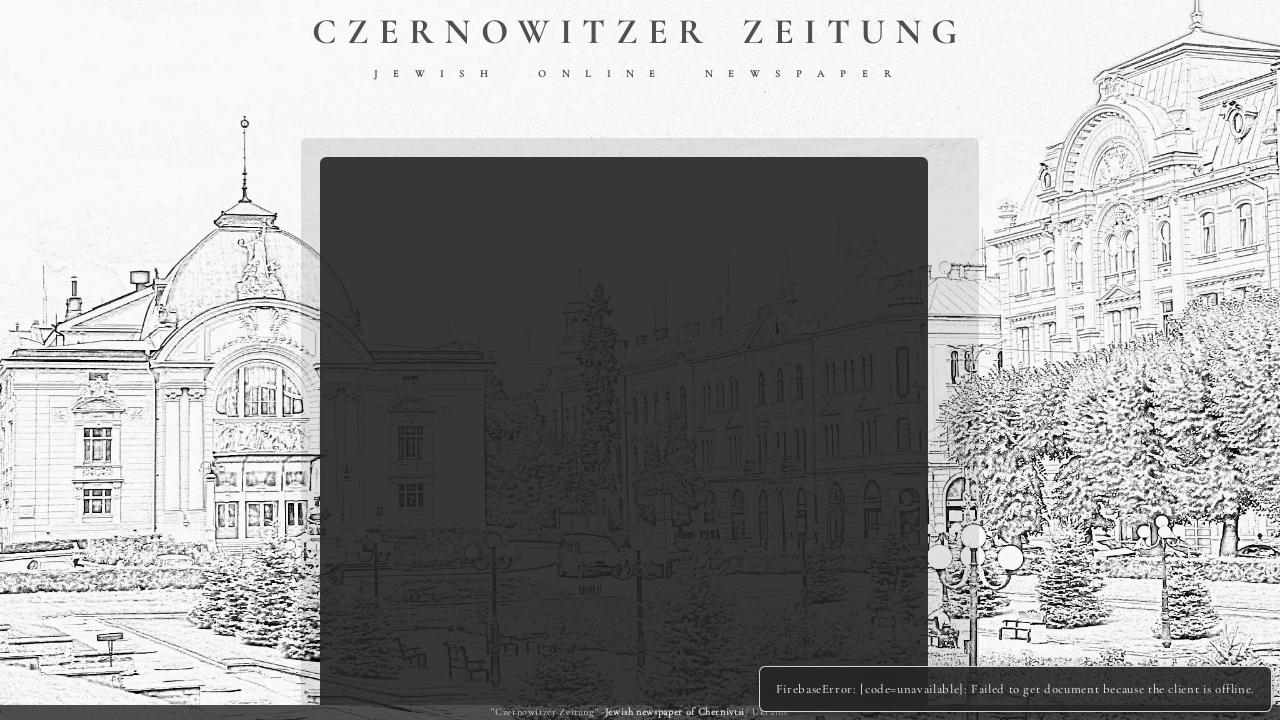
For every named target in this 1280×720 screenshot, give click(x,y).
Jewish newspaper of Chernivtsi (675, 712)
